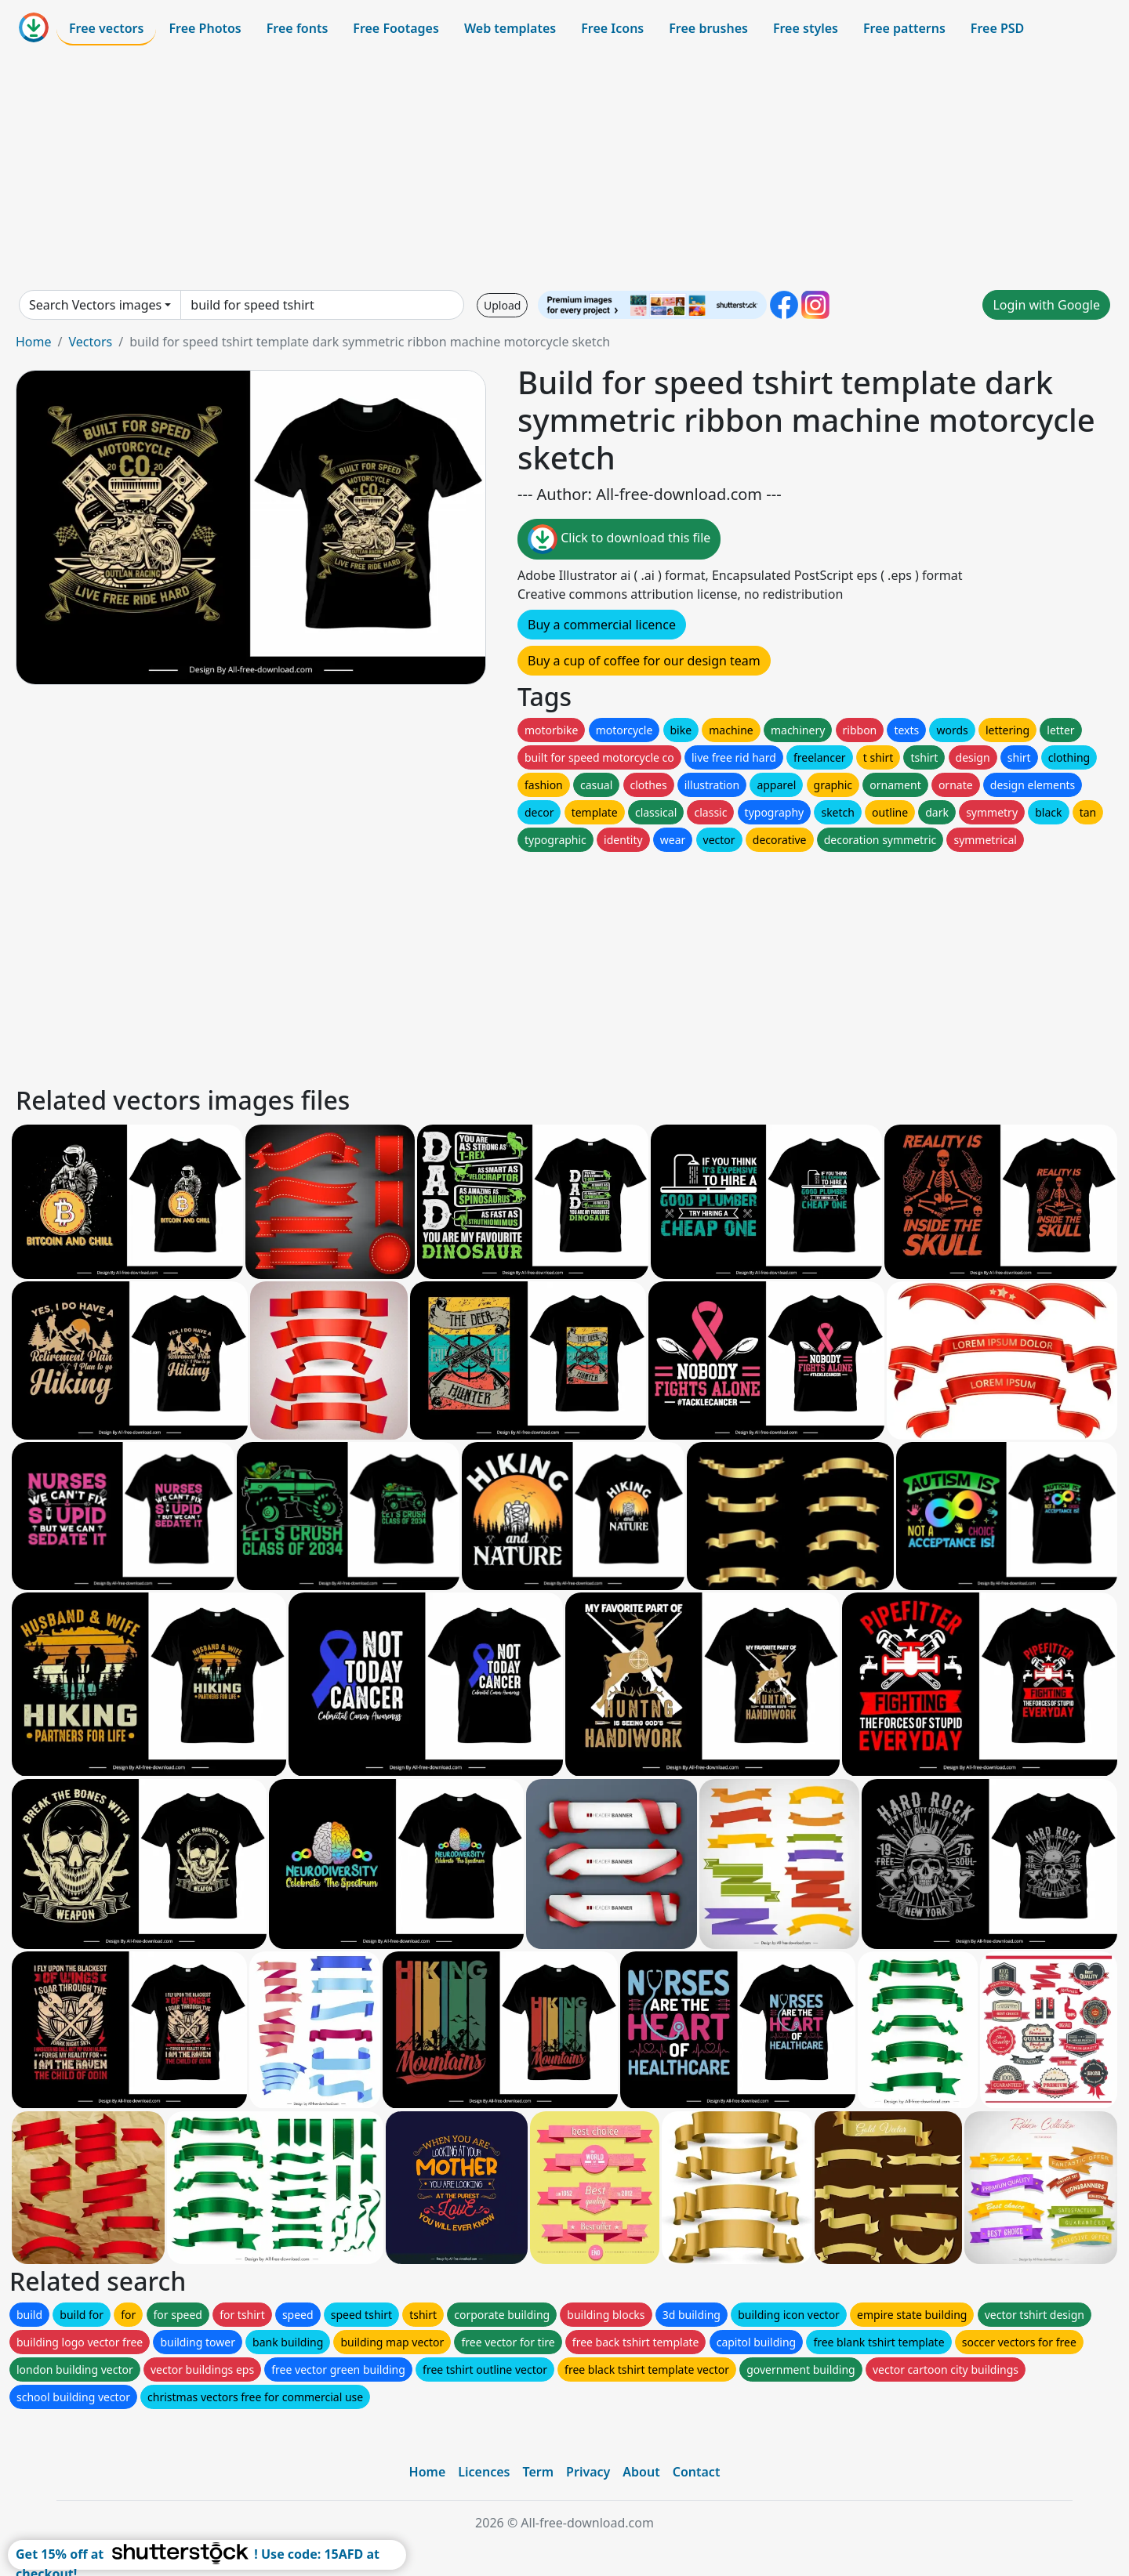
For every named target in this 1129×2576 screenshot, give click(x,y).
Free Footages (396, 28)
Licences (484, 2471)
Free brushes (708, 28)
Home (34, 341)
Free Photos (205, 28)
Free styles (805, 28)
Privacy (588, 2471)
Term (538, 2471)
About (641, 2471)
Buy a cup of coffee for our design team (644, 660)
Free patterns (904, 28)
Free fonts (298, 28)
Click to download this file (619, 539)
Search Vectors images (95, 304)
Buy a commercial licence (602, 624)
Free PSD (997, 28)
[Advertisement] (564, 167)
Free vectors (106, 28)
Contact (697, 2471)
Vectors (90, 341)
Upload (502, 305)
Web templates (510, 28)
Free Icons (612, 28)
